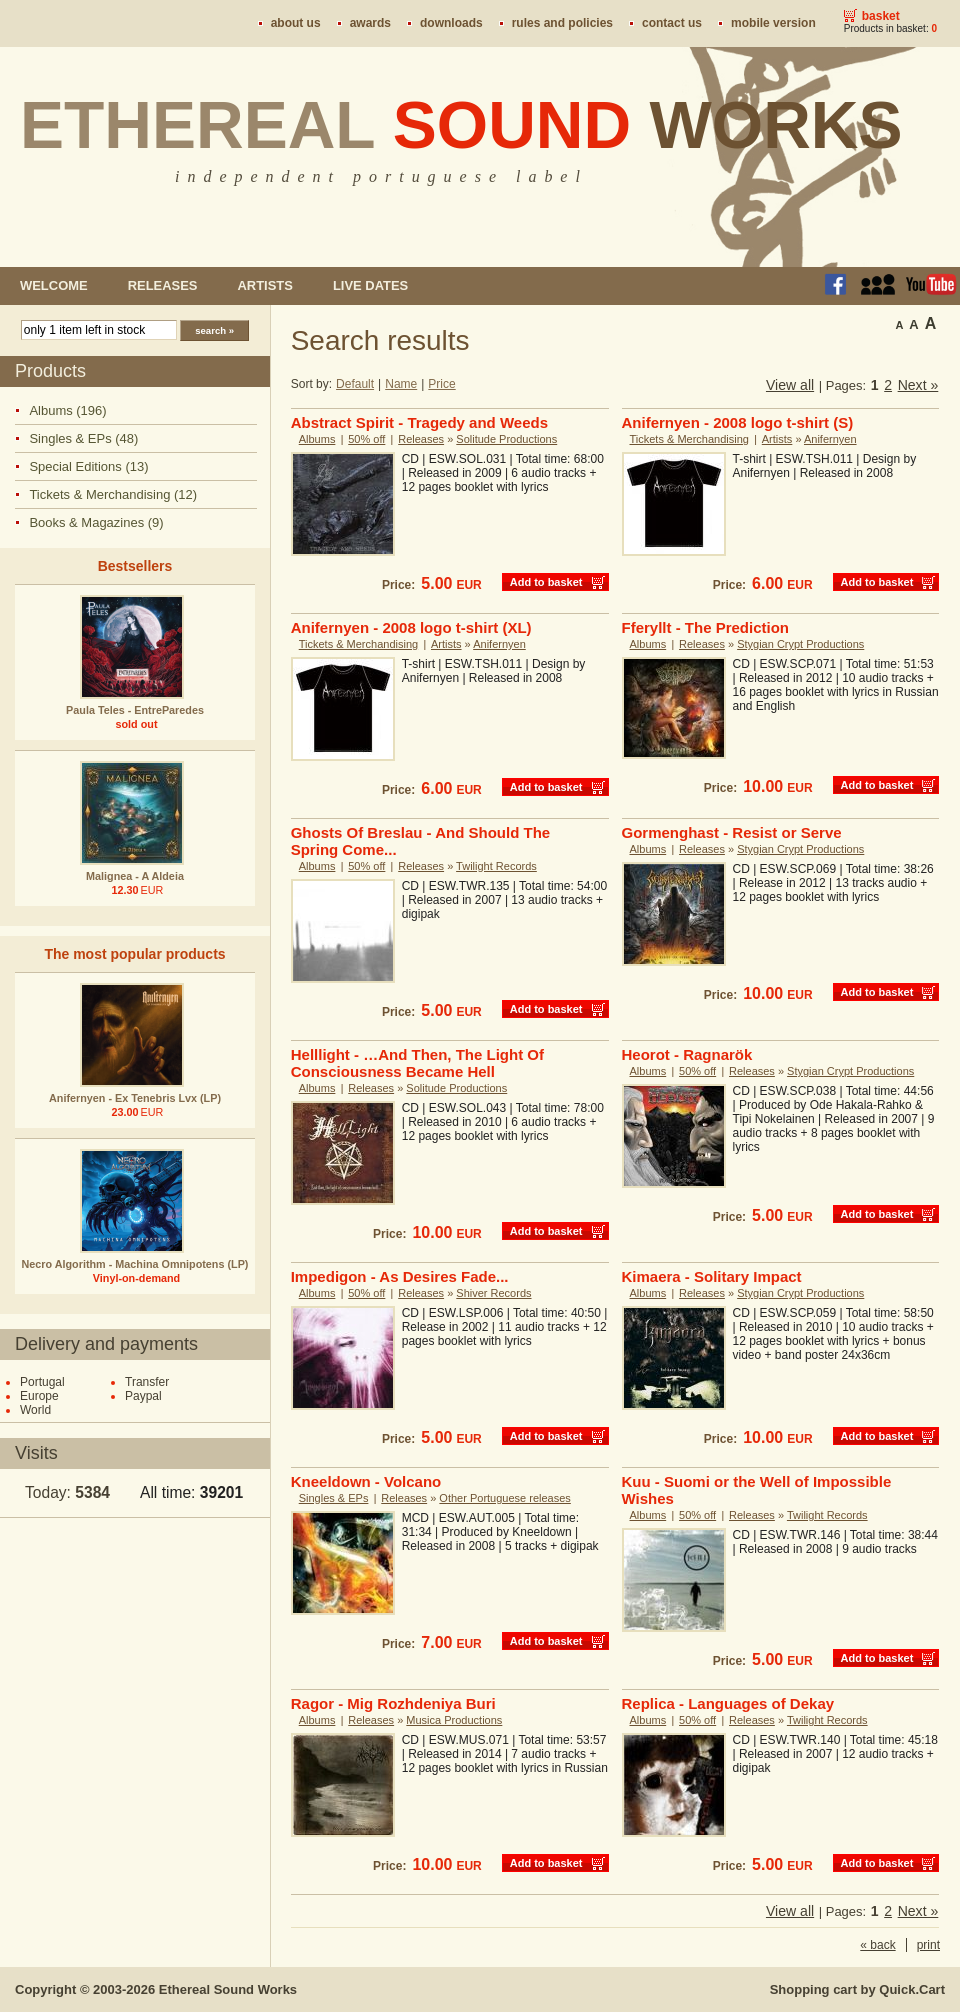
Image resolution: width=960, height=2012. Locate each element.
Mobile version (773, 23)
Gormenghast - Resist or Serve (732, 832)
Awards (370, 23)
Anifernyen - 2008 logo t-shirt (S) (738, 422)
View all (790, 385)
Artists (264, 285)
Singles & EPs (334, 1498)
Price (441, 384)
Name (401, 384)
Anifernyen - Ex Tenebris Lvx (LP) (135, 1098)
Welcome (54, 285)
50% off (366, 439)
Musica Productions (454, 1720)
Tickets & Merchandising (689, 439)
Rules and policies (562, 23)
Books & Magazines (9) (96, 522)
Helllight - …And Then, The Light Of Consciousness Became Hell (417, 1063)
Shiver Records (493, 1293)
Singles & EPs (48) (83, 438)
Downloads (451, 23)
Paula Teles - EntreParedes (135, 710)
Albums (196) (67, 410)
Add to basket (546, 582)
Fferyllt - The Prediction (706, 627)
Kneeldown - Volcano (366, 1481)
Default (355, 384)
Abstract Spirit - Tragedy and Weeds (419, 422)
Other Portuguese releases (504, 1498)
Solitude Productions (506, 439)
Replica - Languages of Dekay (728, 1703)
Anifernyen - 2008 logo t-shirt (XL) (411, 627)
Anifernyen (830, 439)
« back (877, 1945)
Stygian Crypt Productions (800, 644)
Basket (881, 16)
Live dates (370, 285)
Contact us (672, 23)
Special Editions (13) (88, 466)
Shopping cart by (857, 1989)
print (928, 1945)
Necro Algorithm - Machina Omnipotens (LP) (135, 1264)
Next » (918, 385)
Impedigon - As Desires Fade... (400, 1276)
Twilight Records (496, 866)
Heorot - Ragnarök (687, 1054)
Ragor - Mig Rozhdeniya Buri (393, 1703)
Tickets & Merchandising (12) (113, 494)
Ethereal (461, 125)
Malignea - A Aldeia (135, 876)
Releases (163, 285)
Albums (317, 439)
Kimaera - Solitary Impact (712, 1276)
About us (296, 23)
